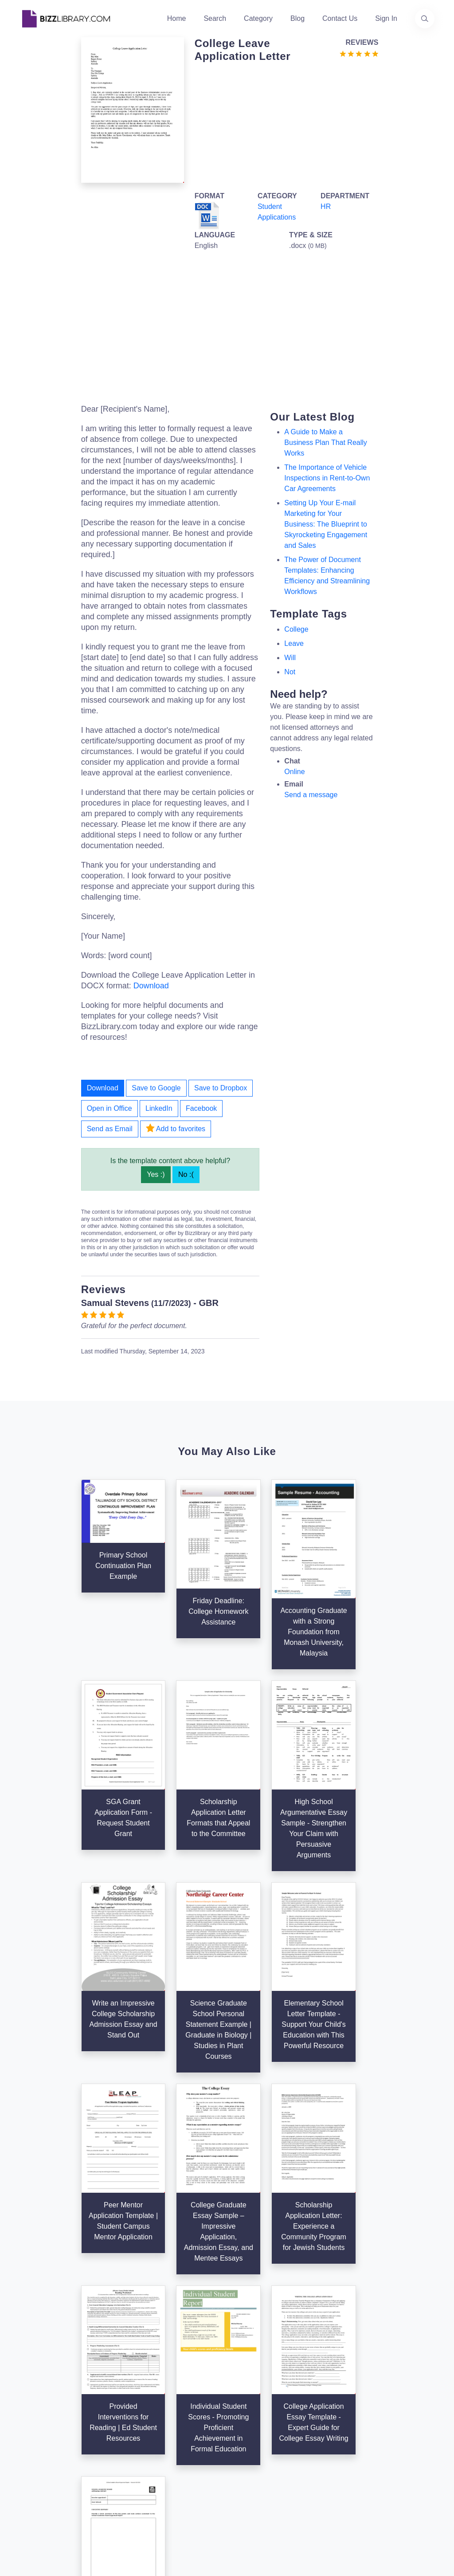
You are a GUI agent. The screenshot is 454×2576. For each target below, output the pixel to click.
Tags (239, 2426)
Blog (297, 18)
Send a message (310, 794)
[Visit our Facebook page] (53, 2462)
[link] (29, 2462)
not (289, 672)
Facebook (201, 1108)
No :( (186, 1174)
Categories (249, 2384)
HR (326, 206)
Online (294, 771)
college (296, 629)
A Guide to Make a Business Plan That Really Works (325, 442)
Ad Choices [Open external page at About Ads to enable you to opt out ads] (321, 2437)
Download (151, 985)
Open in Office (109, 1108)
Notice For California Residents (319, 2466)
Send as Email (110, 1129)
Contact (173, 2412)
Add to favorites (175, 1128)
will (290, 657)
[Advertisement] (284, 125)
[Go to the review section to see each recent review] (359, 53)
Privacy (314, 2423)
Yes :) (155, 1174)
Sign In (386, 18)
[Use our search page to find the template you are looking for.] (424, 18)
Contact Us (339, 18)
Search (215, 18)
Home (176, 18)
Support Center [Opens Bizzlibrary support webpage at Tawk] (327, 2380)
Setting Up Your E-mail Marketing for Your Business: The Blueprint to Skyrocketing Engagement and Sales (325, 524)
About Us (176, 2384)
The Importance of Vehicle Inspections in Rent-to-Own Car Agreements (327, 478)
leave (294, 643)
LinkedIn (158, 1108)
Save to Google (156, 1088)
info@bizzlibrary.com (407, 2368)
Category (258, 18)
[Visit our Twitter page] (29, 2462)
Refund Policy (325, 2494)
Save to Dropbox (220, 1088)
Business (246, 2398)
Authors (173, 2398)
